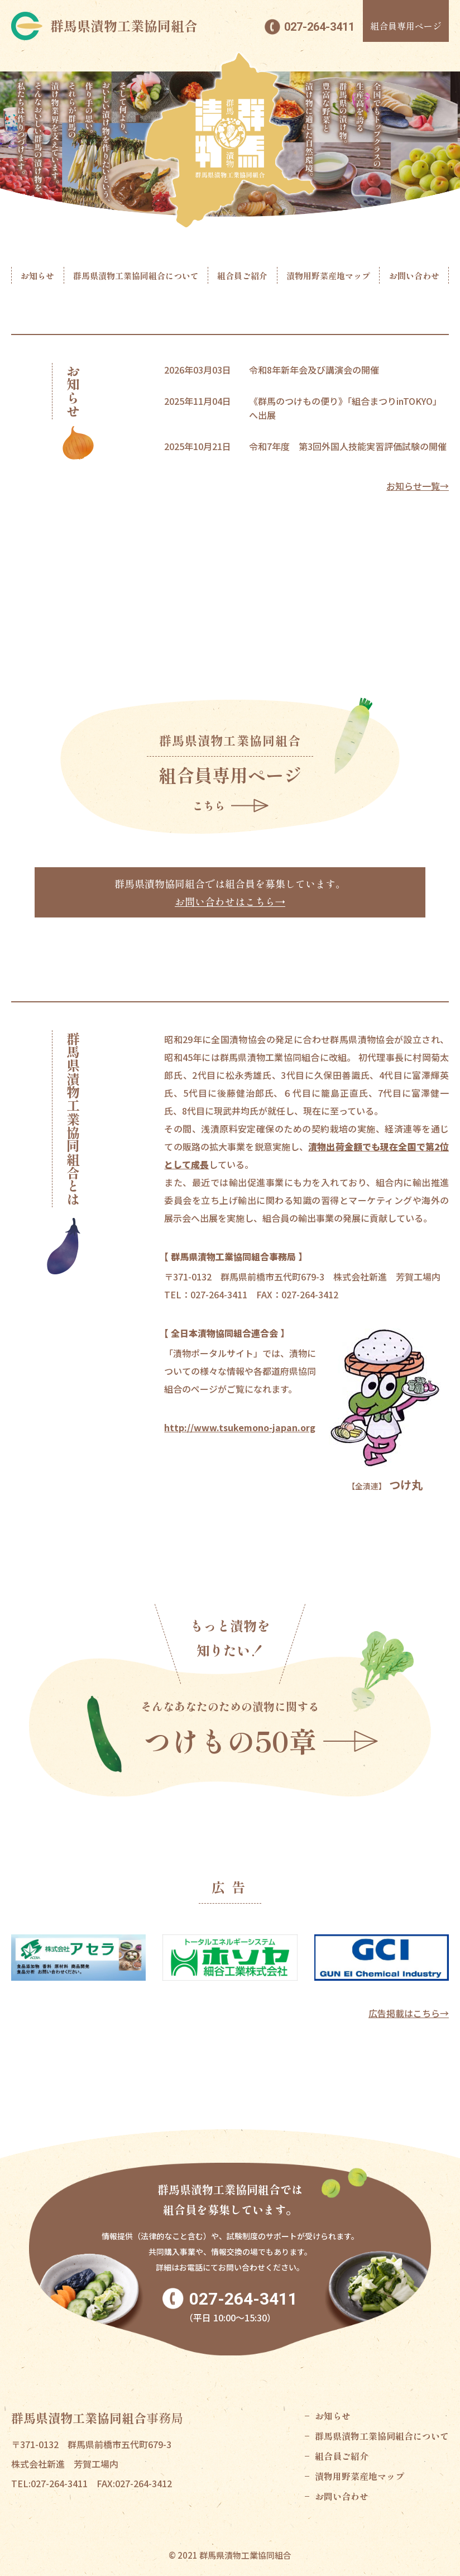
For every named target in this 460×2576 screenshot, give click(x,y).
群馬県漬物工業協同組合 (124, 25)
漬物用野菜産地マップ (328, 275)
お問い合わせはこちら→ (230, 901)
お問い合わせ (414, 275)
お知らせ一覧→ (417, 485)
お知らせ (37, 275)
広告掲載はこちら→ (408, 2013)
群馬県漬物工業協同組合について (136, 275)
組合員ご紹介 (242, 275)
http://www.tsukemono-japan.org (239, 1427)
